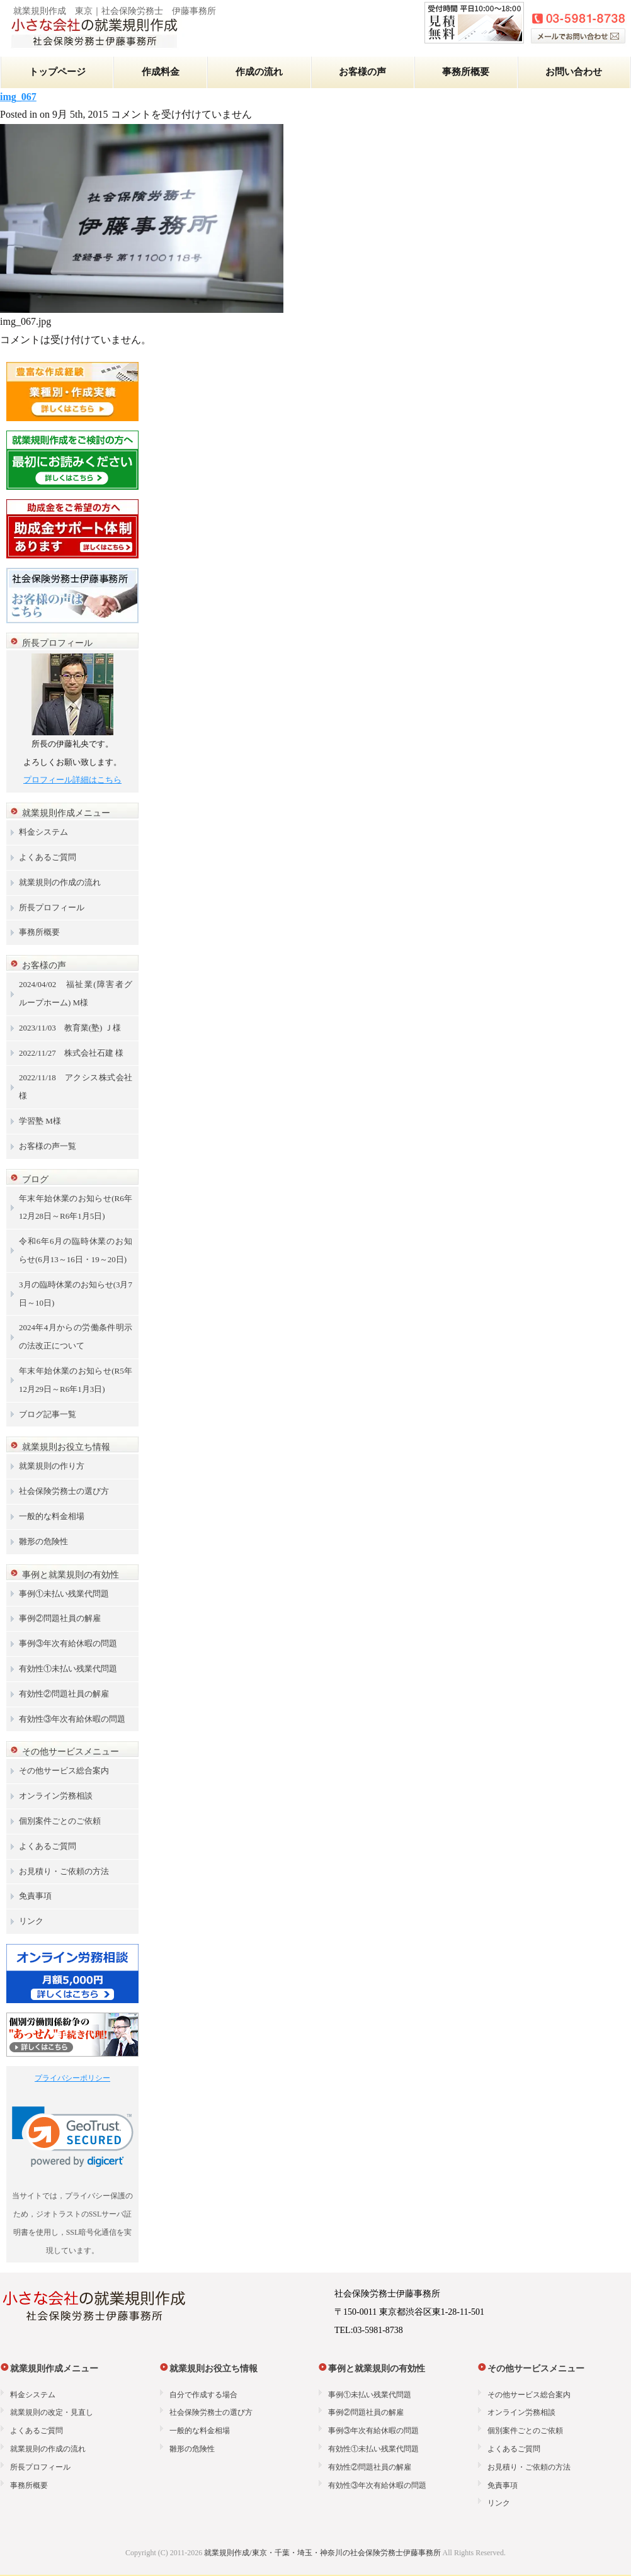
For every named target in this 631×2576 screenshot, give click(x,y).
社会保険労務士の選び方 (64, 1491)
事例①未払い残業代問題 (64, 1593)
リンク (31, 1921)
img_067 (18, 96)
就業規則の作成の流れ (60, 882)
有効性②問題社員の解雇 (64, 1693)
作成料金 (160, 72)
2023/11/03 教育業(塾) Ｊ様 (70, 1027)
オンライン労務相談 (56, 1795)
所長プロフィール (51, 907)
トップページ (57, 72)
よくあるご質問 (47, 857)
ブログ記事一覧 (47, 1414)
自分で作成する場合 (203, 2394)
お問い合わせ (573, 72)
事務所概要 (465, 72)
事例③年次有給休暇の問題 (68, 1643)
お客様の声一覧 (47, 1146)
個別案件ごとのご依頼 (60, 1821)
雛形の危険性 (43, 1541)
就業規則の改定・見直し (51, 2412)
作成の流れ (259, 72)
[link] (72, 2137)
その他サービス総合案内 (64, 1770)
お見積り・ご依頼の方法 (64, 1871)
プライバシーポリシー (72, 2078)
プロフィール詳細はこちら (72, 779)
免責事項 (35, 1896)
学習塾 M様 (40, 1121)
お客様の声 (362, 72)
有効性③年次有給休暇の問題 (72, 1719)
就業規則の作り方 (51, 1466)
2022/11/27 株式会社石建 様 (71, 1053)
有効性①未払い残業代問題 (68, 1668)
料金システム (43, 832)
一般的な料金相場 (51, 1516)
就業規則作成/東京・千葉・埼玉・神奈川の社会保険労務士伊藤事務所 (322, 2552)
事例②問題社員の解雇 (60, 1618)
